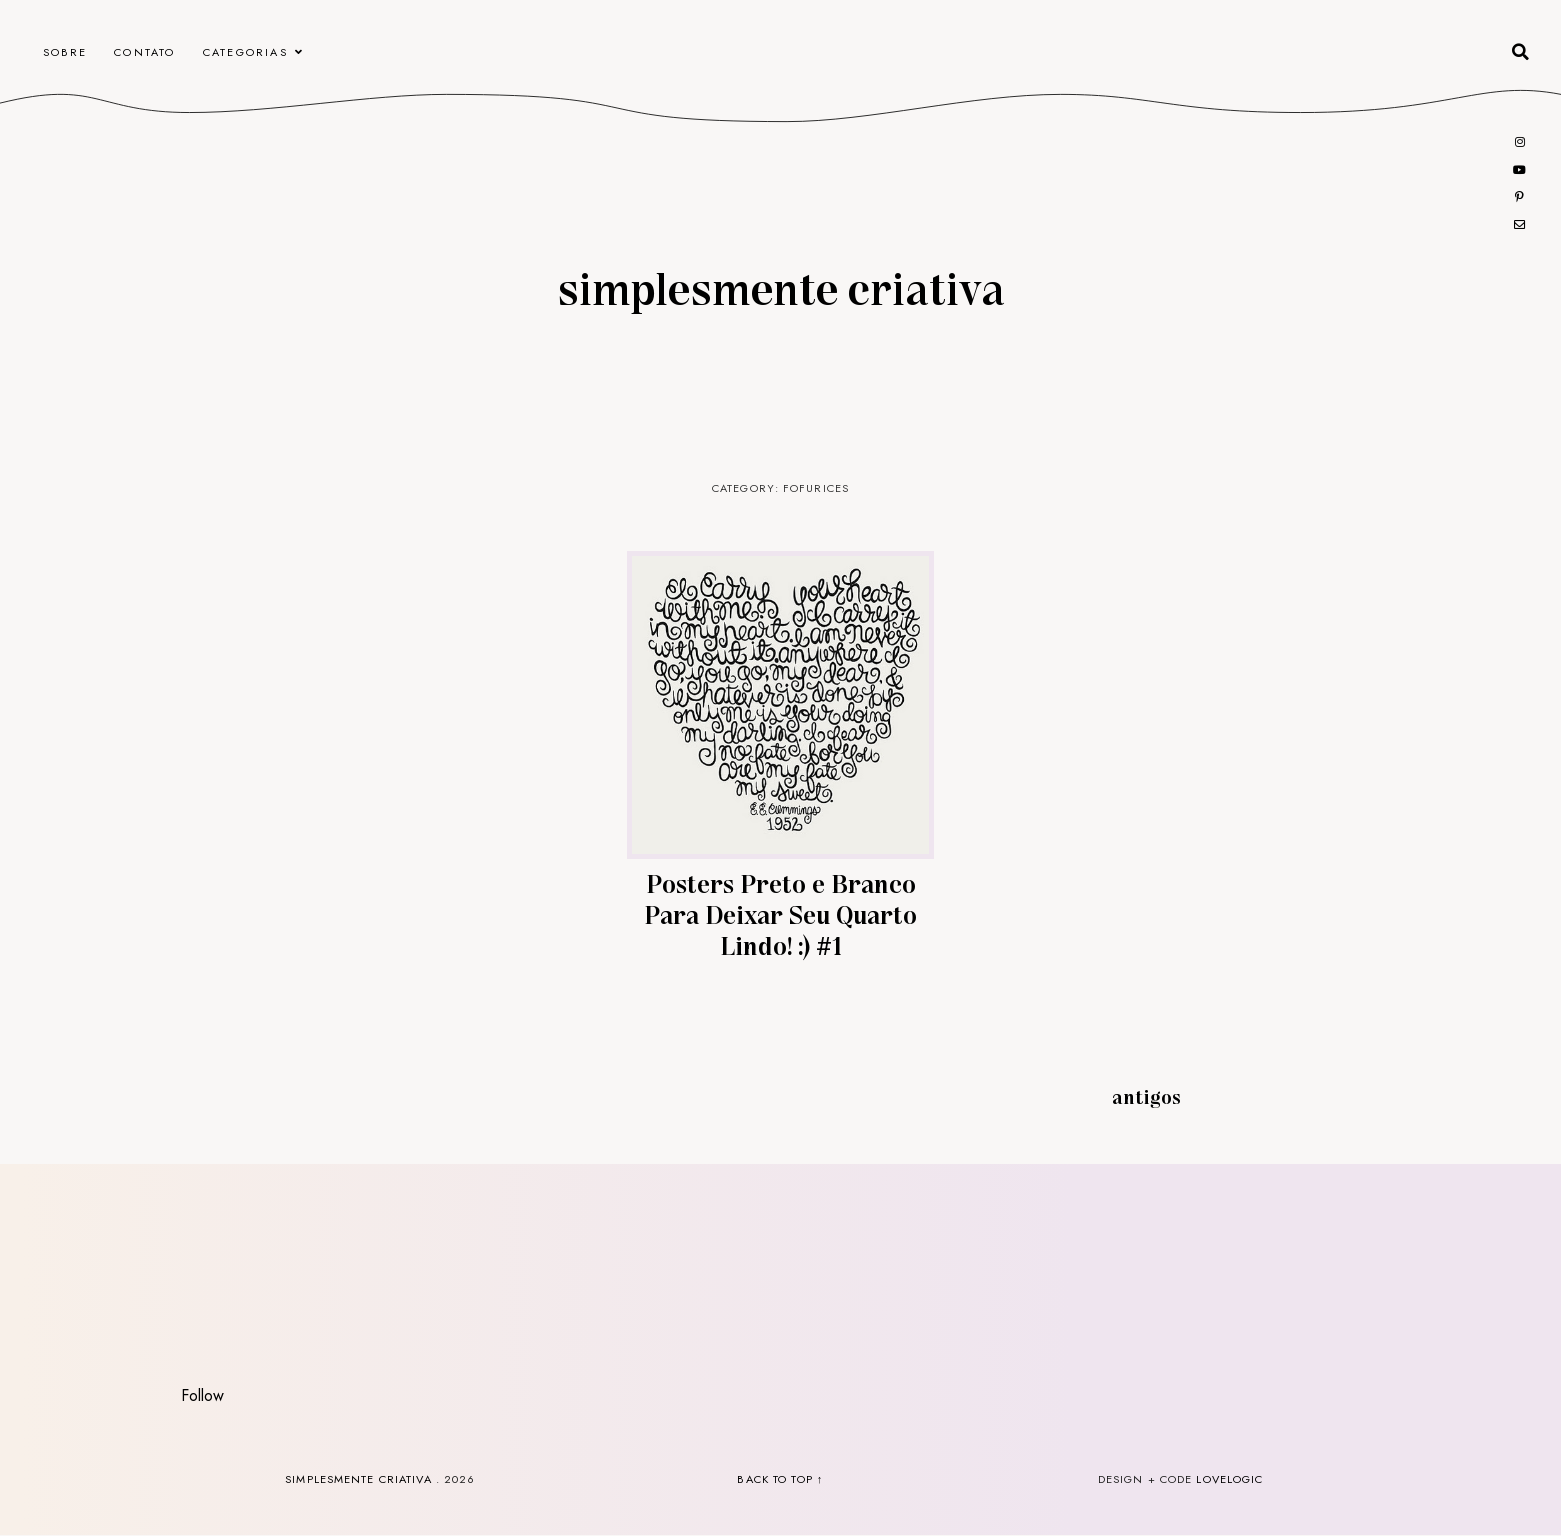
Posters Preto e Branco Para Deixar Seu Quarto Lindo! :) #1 (780, 913)
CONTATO (144, 52)
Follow (202, 1395)
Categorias (245, 52)
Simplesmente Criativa (781, 287)
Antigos (1146, 1096)
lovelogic (1229, 1479)
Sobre (65, 52)
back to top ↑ (780, 1479)
